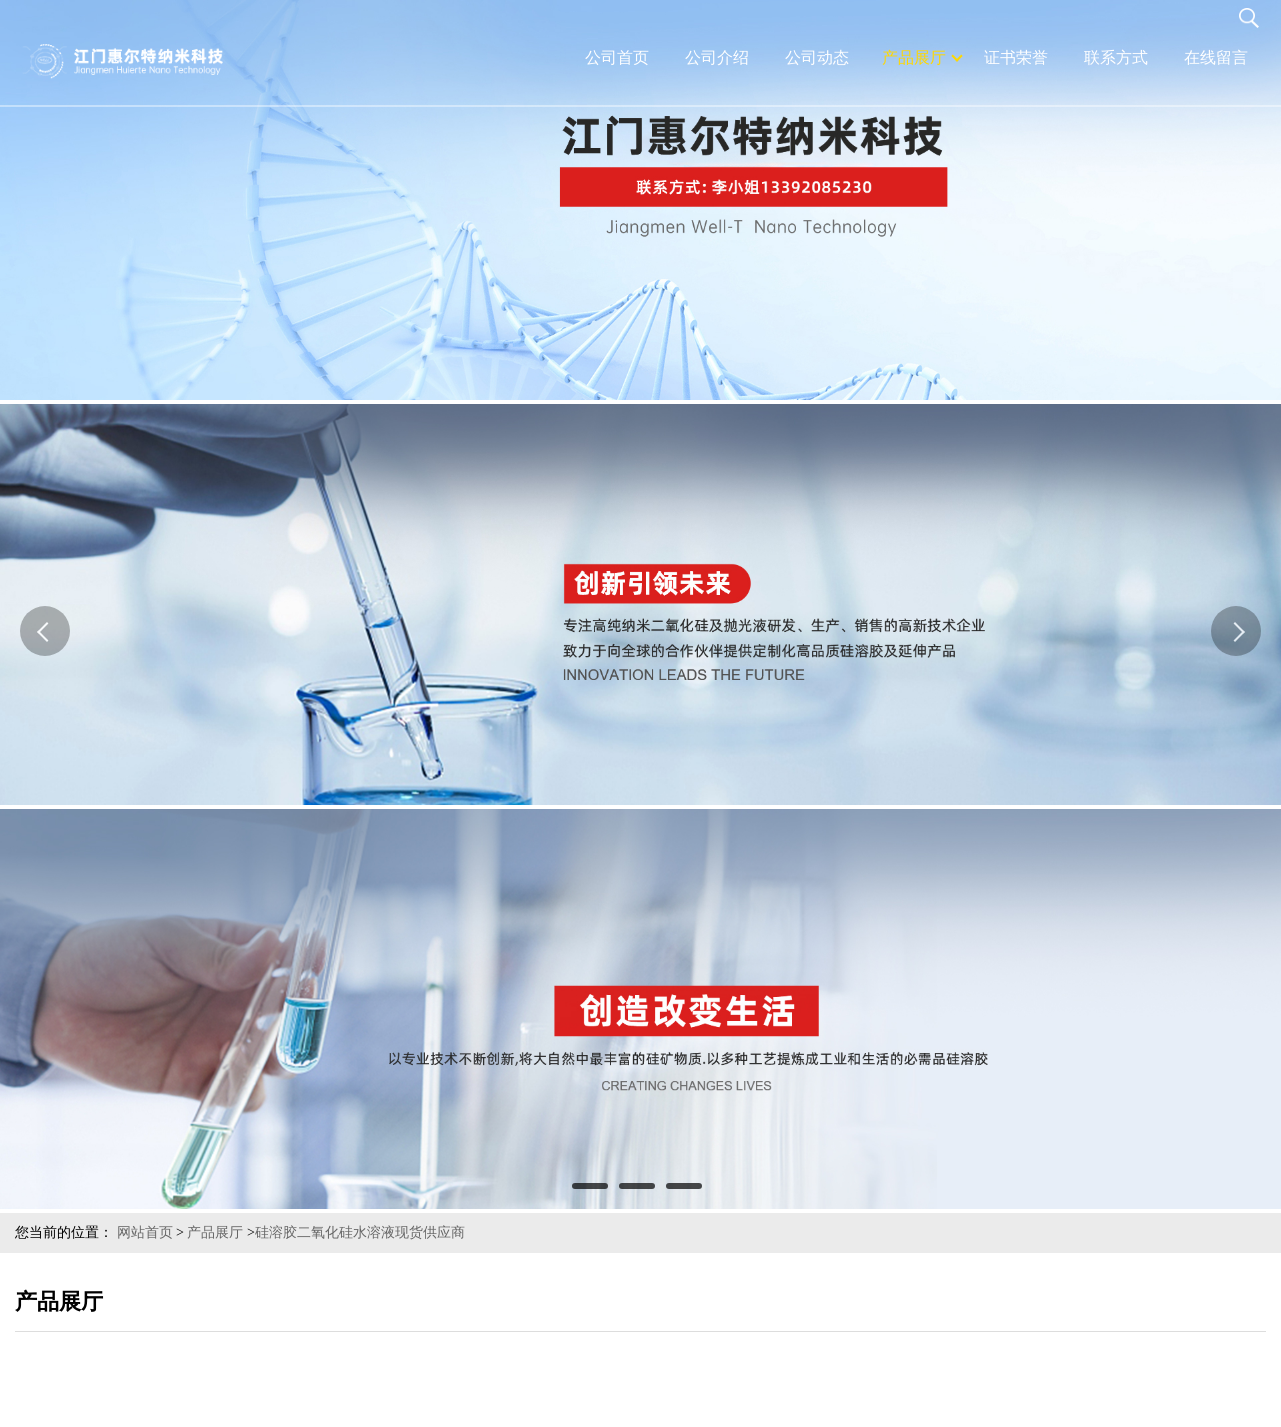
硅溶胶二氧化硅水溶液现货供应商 (360, 1232)
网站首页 (145, 1232)
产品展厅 (215, 1232)
